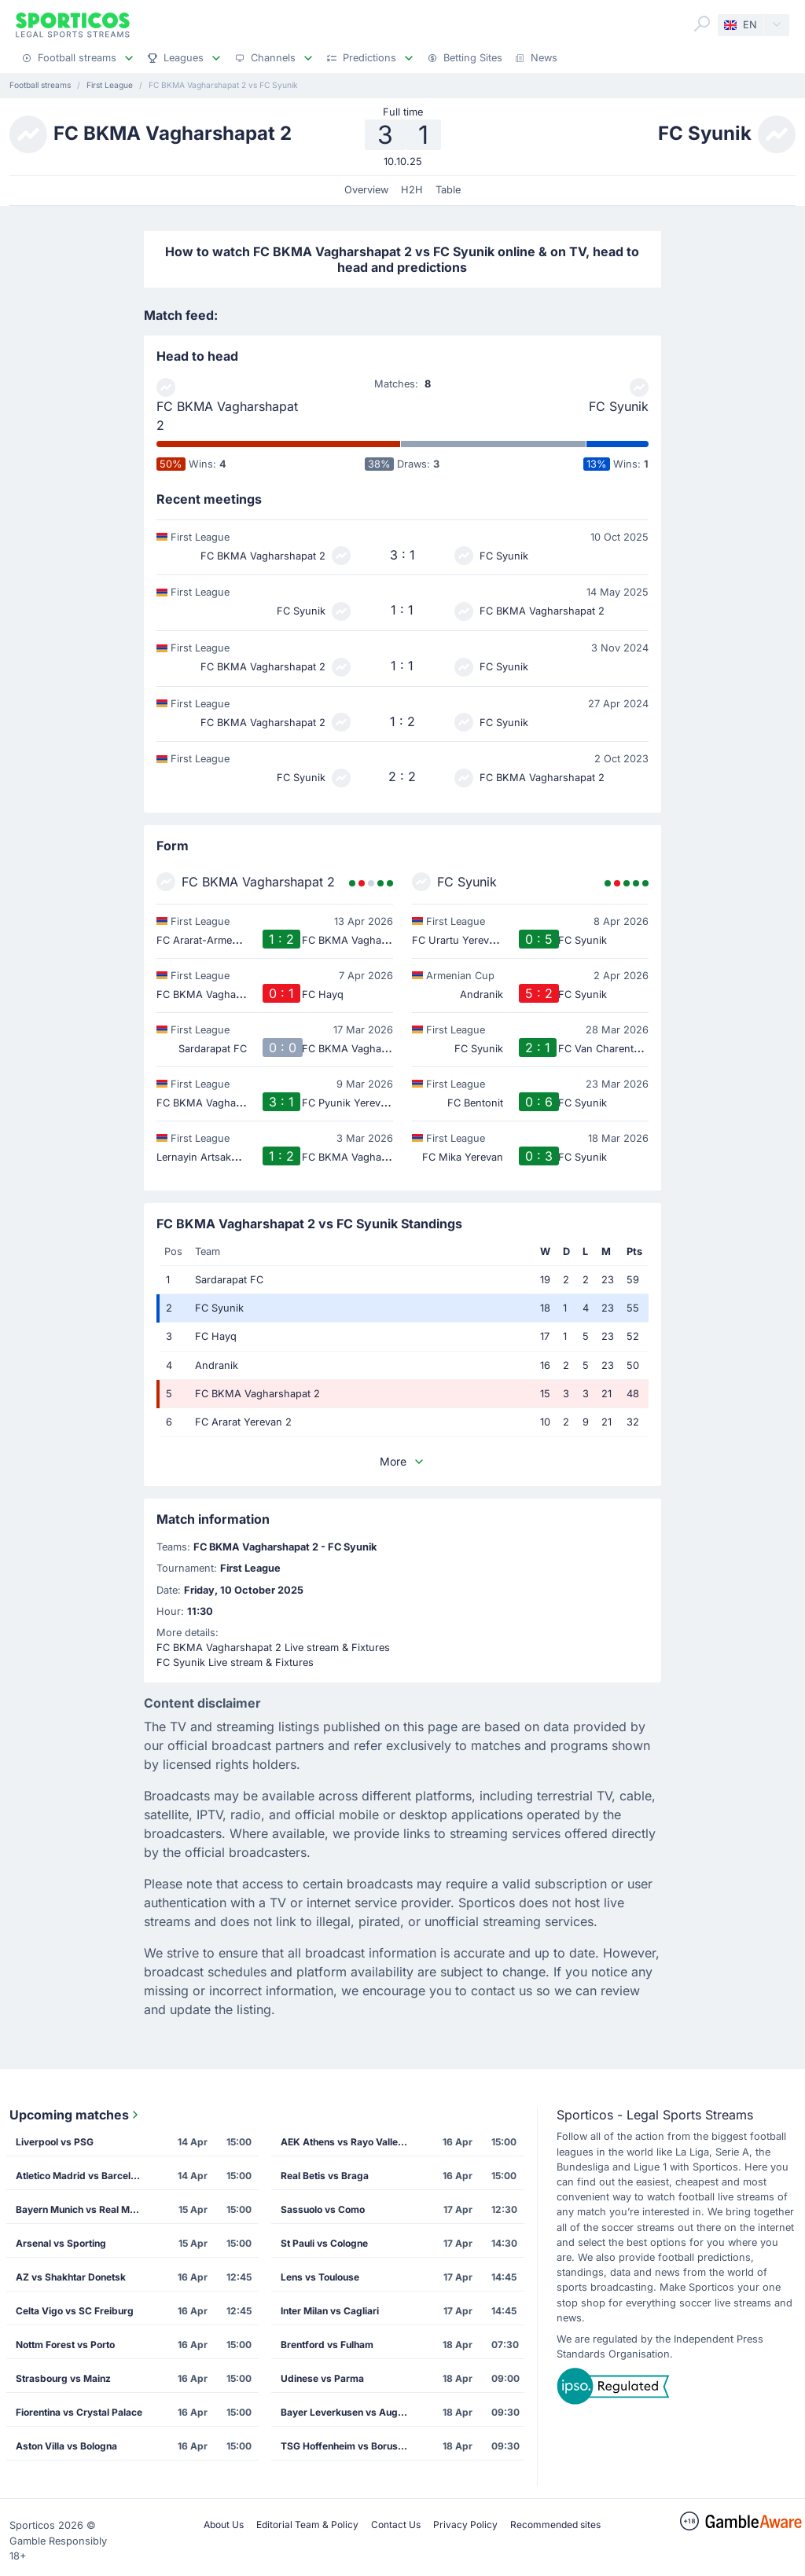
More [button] (402, 1461)
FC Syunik (619, 406)
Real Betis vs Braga (325, 2176)
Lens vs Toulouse (320, 2277)
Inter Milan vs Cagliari (330, 2311)
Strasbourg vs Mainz (63, 2378)
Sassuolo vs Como (323, 2209)
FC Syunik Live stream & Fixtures (235, 1662)
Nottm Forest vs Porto (65, 2344)
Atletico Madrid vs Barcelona (81, 2176)
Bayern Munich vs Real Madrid (84, 2209)
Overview (366, 190)
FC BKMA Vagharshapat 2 (227, 415)
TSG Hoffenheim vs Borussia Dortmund (349, 2446)
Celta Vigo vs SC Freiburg (75, 2311)
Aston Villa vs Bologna (66, 2446)
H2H (412, 190)
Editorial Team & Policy (307, 2524)
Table (448, 190)
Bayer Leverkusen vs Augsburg (349, 2412)
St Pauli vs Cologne (324, 2243)
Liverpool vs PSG (55, 2142)
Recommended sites (555, 2524)
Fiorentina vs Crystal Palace (79, 2412)
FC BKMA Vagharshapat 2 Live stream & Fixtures (273, 1647)
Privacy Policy (465, 2524)
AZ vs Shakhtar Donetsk (71, 2277)
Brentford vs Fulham (327, 2344)
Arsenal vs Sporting (61, 2243)
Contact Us (396, 2524)
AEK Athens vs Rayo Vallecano (349, 2142)
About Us (224, 2524)
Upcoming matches (75, 2115)
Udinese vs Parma (322, 2378)
